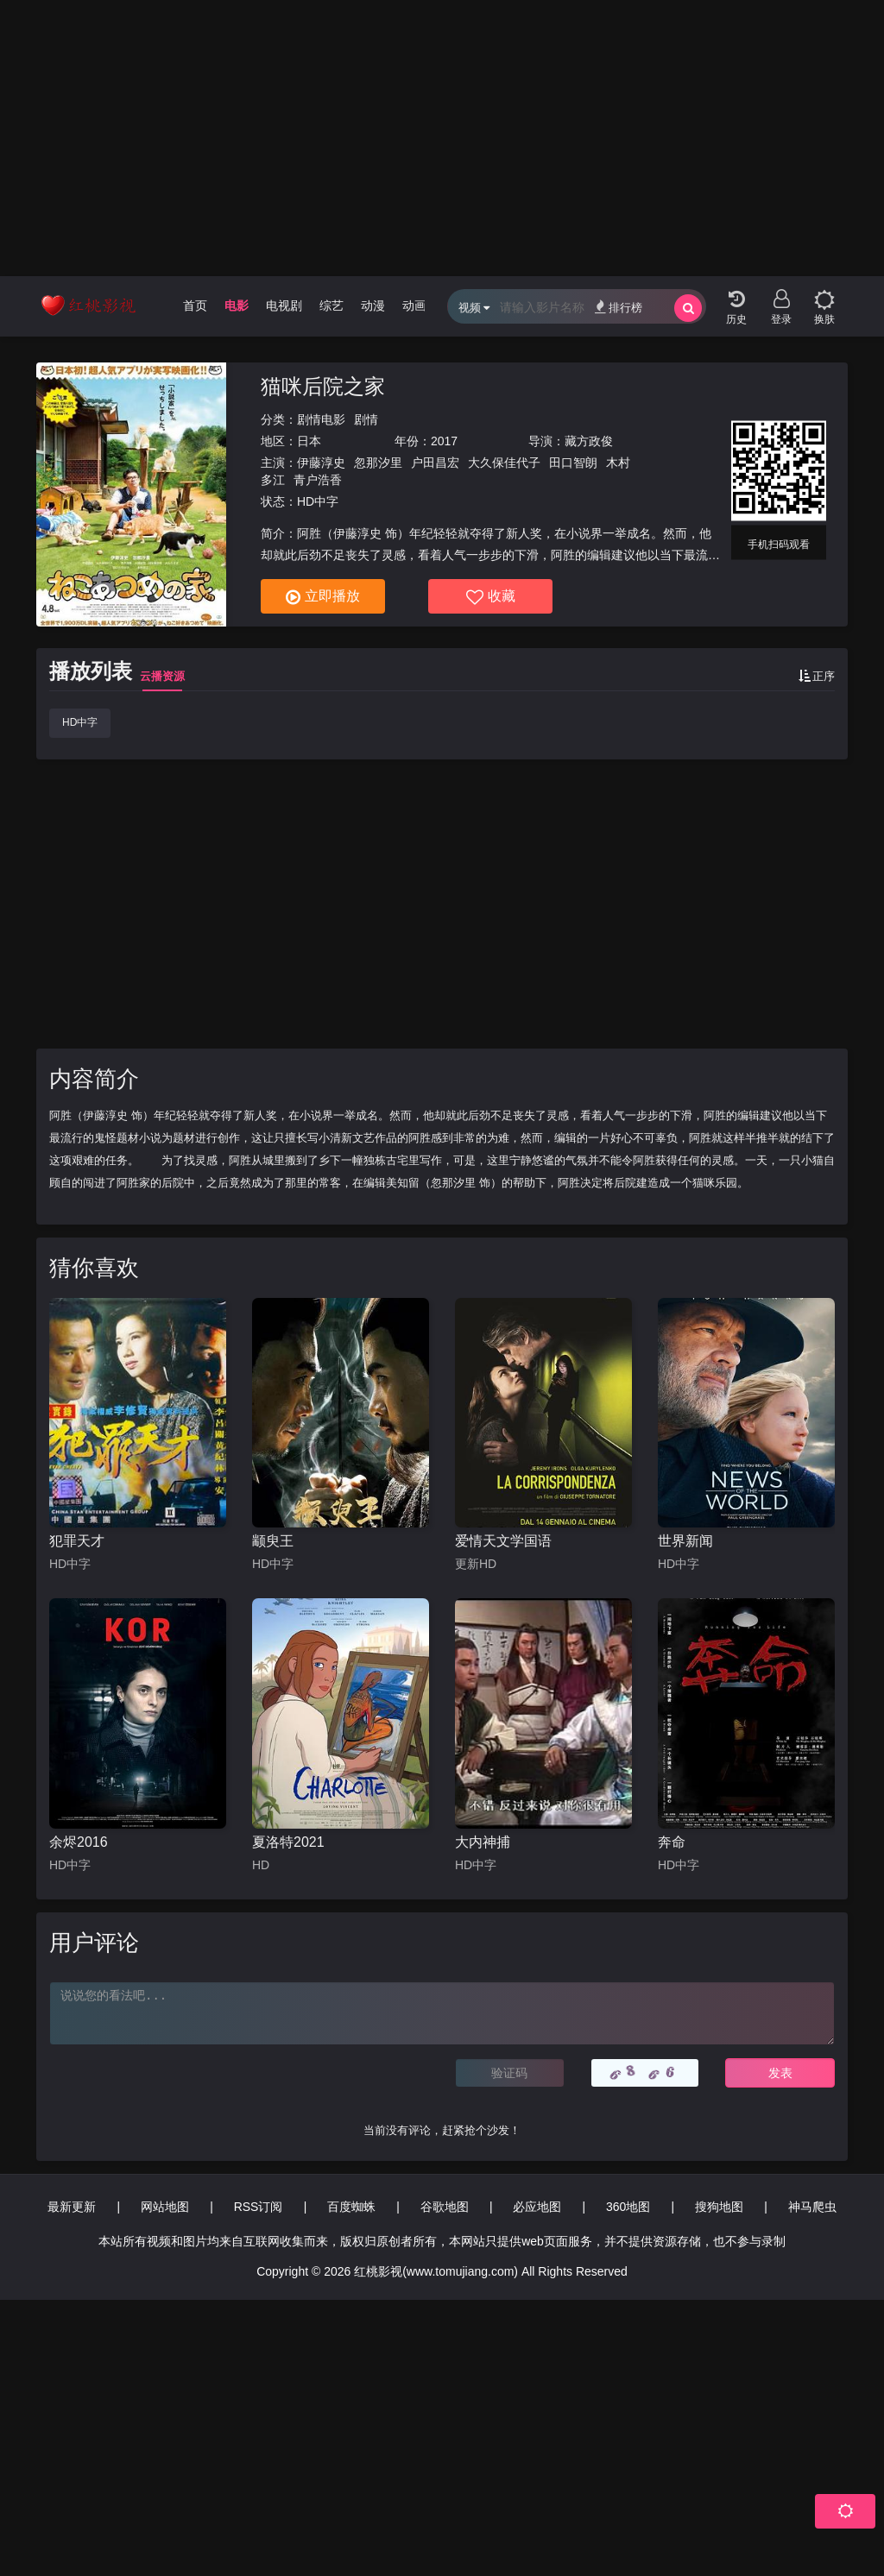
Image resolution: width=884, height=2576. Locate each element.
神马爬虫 (812, 2207)
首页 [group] (195, 305)
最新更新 (71, 2207)
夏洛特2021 (288, 1842)
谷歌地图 (444, 2207)
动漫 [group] (373, 305)
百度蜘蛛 (351, 2207)
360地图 (628, 2207)
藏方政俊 (589, 441)
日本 (309, 441)
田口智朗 (573, 462)
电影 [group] (236, 305)
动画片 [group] (420, 305)
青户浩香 (318, 480)
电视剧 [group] (284, 305)
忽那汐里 (378, 462)
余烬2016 (78, 1842)
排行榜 (618, 306)
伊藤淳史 (321, 462)
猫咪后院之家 (323, 386)
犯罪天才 (76, 1541)
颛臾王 (273, 1541)
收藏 (490, 597)
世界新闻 (685, 1541)
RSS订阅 (258, 2207)
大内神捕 (482, 1842)
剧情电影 (321, 419)
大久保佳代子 (504, 462)
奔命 (671, 1842)
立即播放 (323, 597)
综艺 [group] (331, 305)
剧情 (366, 419)
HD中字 (80, 722)
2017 (444, 441)
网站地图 (165, 2207)
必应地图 (537, 2207)
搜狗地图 (719, 2207)
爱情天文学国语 (503, 1541)
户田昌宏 (435, 462)
